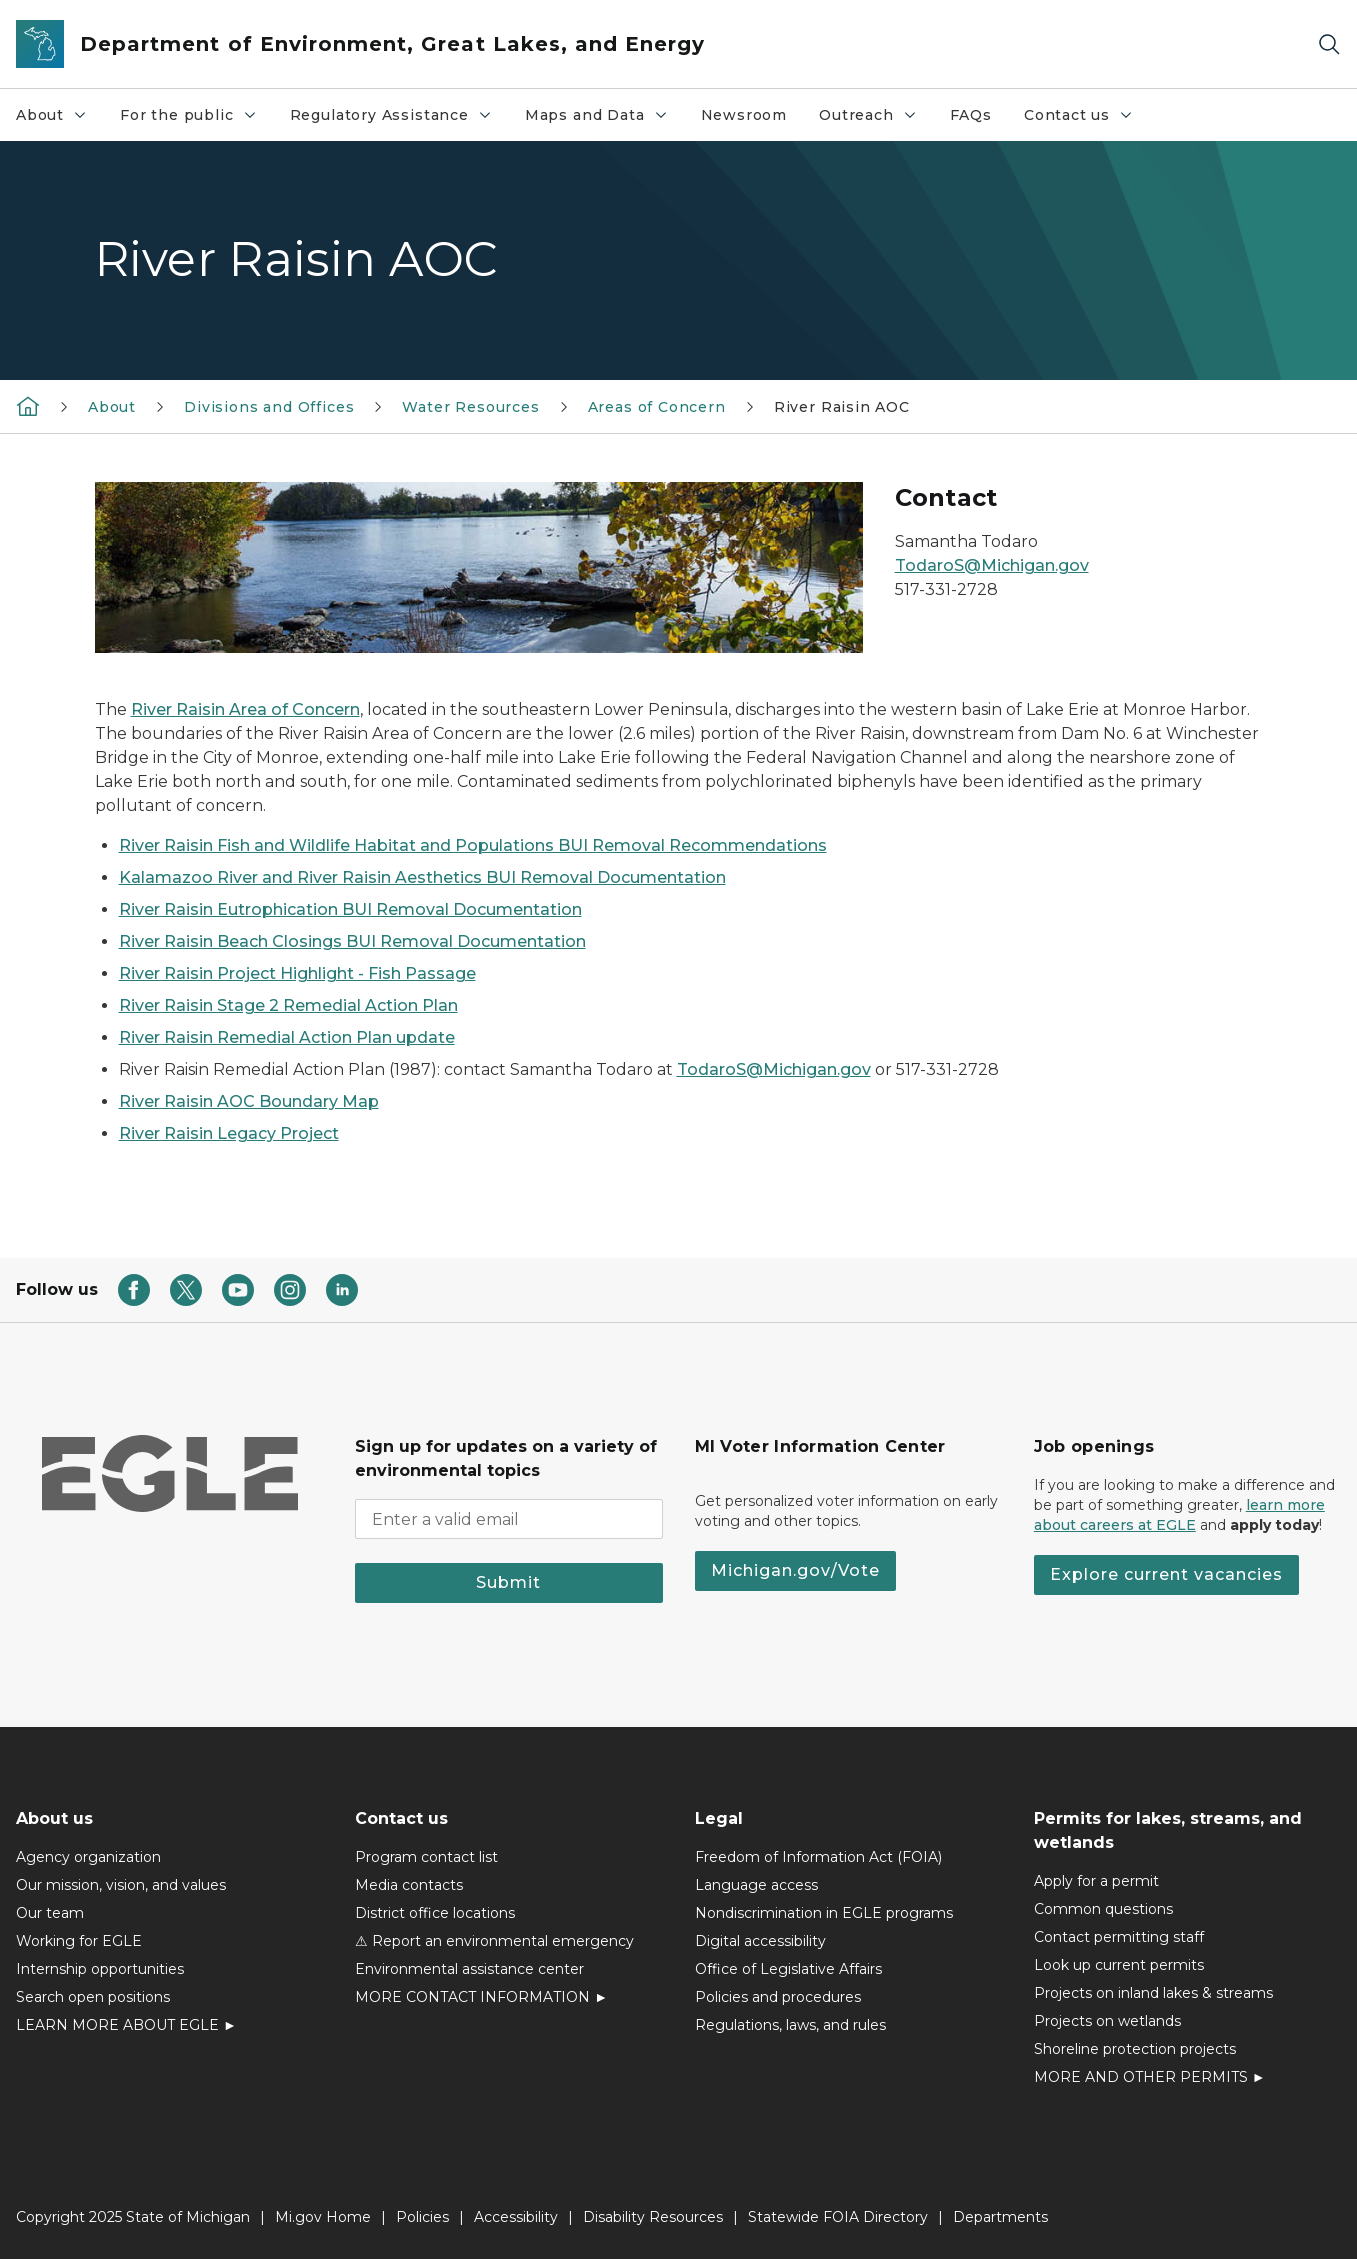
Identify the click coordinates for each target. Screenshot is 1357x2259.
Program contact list (426, 1857)
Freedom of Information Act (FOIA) (818, 1857)
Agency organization (88, 1857)
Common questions (1103, 1909)
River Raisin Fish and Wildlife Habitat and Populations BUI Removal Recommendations (473, 845)
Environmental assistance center (469, 1969)
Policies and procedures (778, 1997)
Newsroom (744, 115)
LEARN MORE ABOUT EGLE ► (126, 2025)
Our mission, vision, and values (121, 1885)
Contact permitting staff (1119, 1937)
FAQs (971, 115)
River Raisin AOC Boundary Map (249, 1101)
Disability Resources (653, 2217)
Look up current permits (1119, 1965)
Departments (1000, 2217)
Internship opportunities (100, 1969)
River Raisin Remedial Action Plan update (287, 1037)
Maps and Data (604, 120)
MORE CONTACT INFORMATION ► (481, 1997)
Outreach (876, 120)
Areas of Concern (657, 407)
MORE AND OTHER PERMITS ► (1150, 2077)
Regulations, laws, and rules (790, 2025)
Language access (756, 1885)
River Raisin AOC (842, 407)
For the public (196, 120)
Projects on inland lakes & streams (1153, 1993)
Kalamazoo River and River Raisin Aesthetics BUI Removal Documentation (422, 877)
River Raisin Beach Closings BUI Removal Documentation (352, 941)
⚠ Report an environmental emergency (494, 1941)
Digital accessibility (760, 1941)
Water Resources (470, 407)
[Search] (1329, 44)
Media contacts (409, 1885)
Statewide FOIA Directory (838, 2217)
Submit (508, 1582)
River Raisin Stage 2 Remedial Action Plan (288, 1005)
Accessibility (516, 2217)
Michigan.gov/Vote (795, 1570)
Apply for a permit (1096, 1881)
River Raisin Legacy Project (229, 1133)
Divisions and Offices (269, 407)
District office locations (435, 1913)
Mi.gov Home (323, 2217)
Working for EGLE (79, 1941)
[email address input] (508, 1519)
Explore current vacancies (1166, 1574)
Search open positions (93, 1997)
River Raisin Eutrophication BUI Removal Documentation (350, 909)
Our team (50, 1913)
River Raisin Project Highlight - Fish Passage (297, 973)
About (59, 120)
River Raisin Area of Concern (245, 709)
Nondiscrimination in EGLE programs (824, 1913)
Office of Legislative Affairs (788, 1969)
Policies (422, 2217)
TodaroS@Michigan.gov (992, 565)
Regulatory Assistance (399, 120)
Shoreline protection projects (1135, 2049)
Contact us (1086, 120)
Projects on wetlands (1107, 2021)
